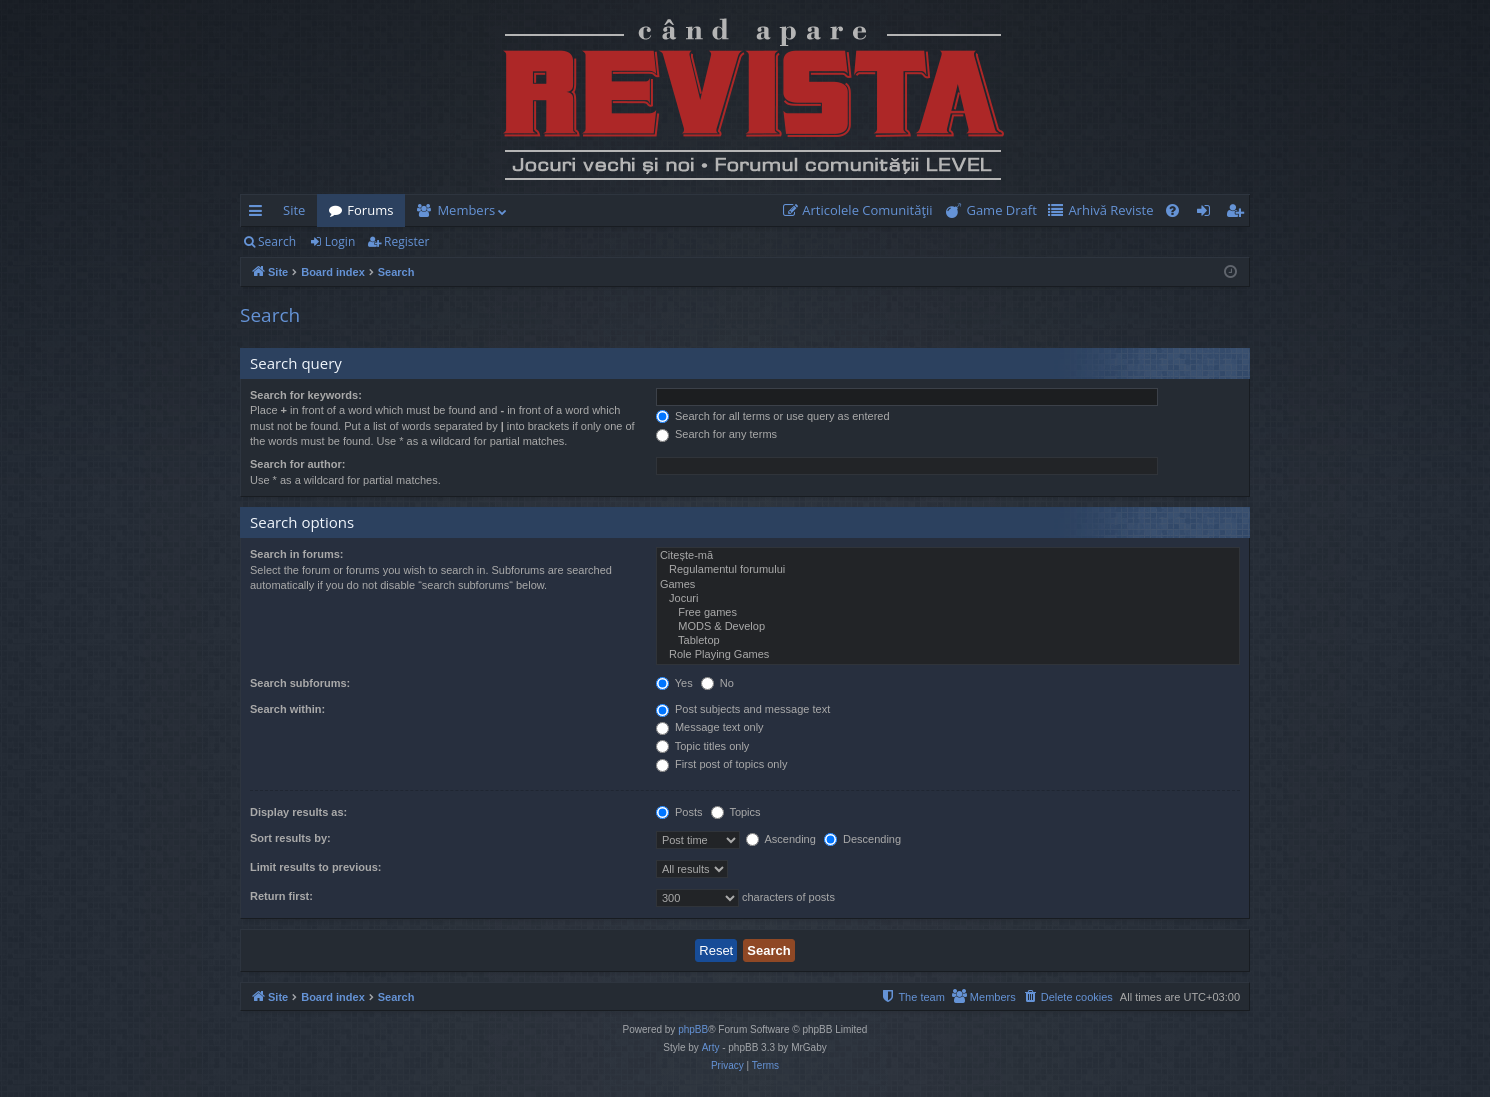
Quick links (259, 214)
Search (277, 241)
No (717, 683)
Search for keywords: (306, 395)
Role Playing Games (948, 655)
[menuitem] (862, 210)
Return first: (281, 896)
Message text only (710, 727)
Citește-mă (948, 556)
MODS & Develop (948, 627)
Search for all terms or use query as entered (773, 416)
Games (948, 585)
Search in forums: (297, 554)
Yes (674, 683)
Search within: (287, 709)
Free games (948, 613)
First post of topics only (722, 764)
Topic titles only (702, 746)
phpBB (693, 1029)
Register (406, 241)
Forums (370, 210)
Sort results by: (290, 838)
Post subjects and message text (743, 709)
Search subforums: (300, 683)
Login (340, 241)
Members (466, 210)
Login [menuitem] (1207, 214)
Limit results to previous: (315, 867)
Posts (679, 812)
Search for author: (297, 464)
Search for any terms (716, 434)
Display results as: (298, 812)
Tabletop (948, 641)
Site (294, 210)
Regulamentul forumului (948, 570)
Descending (862, 839)
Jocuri (948, 599)
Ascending (781, 839)
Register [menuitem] (1239, 214)
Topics (736, 812)
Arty (711, 1047)
